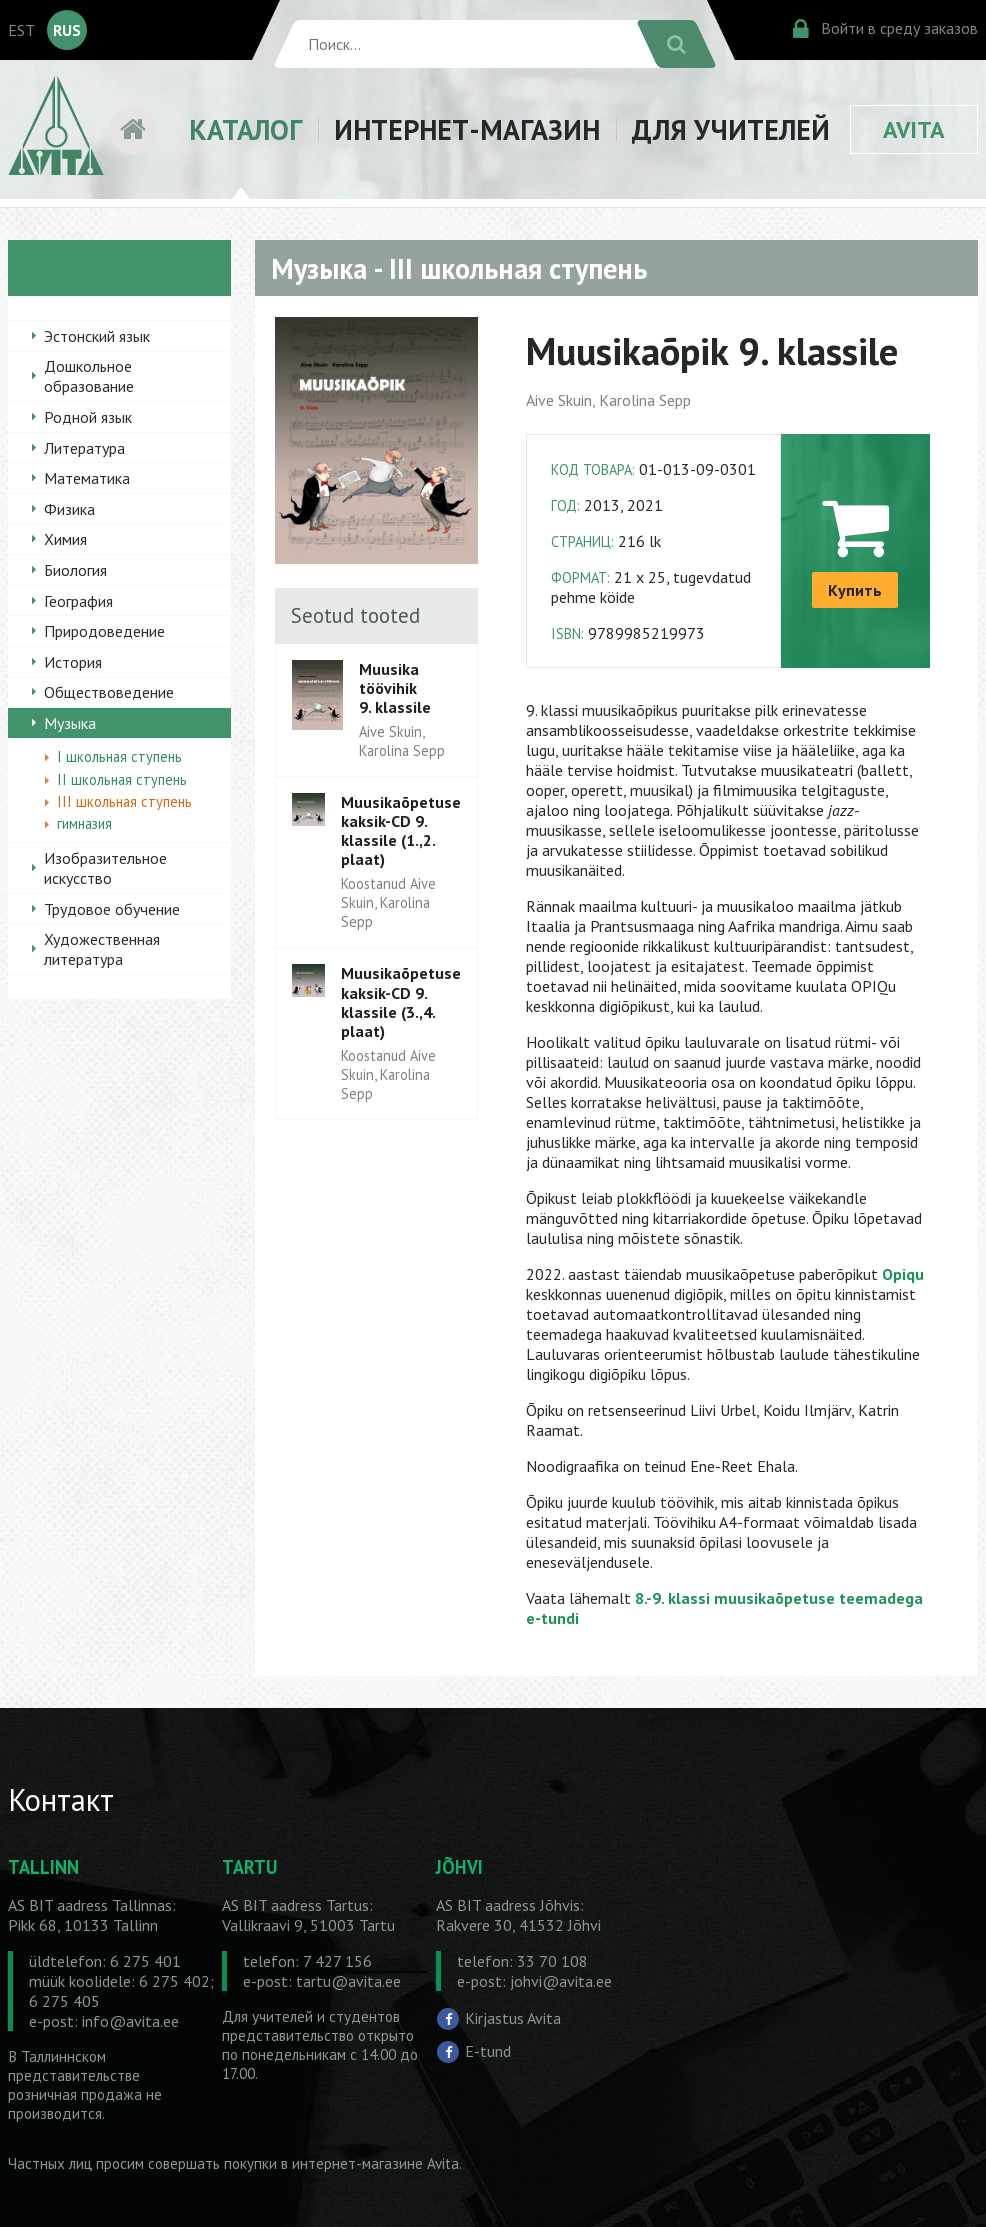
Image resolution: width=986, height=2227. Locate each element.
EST (21, 30)
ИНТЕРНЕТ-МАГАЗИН (467, 129)
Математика (87, 478)
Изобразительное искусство (105, 868)
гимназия (84, 823)
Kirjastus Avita (513, 2017)
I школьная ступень (119, 756)
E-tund (488, 2051)
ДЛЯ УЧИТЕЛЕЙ (731, 129)
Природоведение (104, 631)
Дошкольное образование (89, 376)
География (78, 601)
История (73, 662)
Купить (855, 590)
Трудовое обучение (112, 909)
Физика (69, 509)
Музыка (70, 723)
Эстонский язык (97, 336)
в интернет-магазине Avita (370, 2163)
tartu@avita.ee (348, 1981)
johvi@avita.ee (561, 1981)
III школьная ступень (124, 801)
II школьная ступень (122, 779)
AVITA (914, 129)
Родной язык (88, 417)
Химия (65, 539)
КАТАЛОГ (245, 129)
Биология (75, 570)
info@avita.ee (130, 2021)
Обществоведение (109, 692)
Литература (84, 448)
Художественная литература (102, 949)
